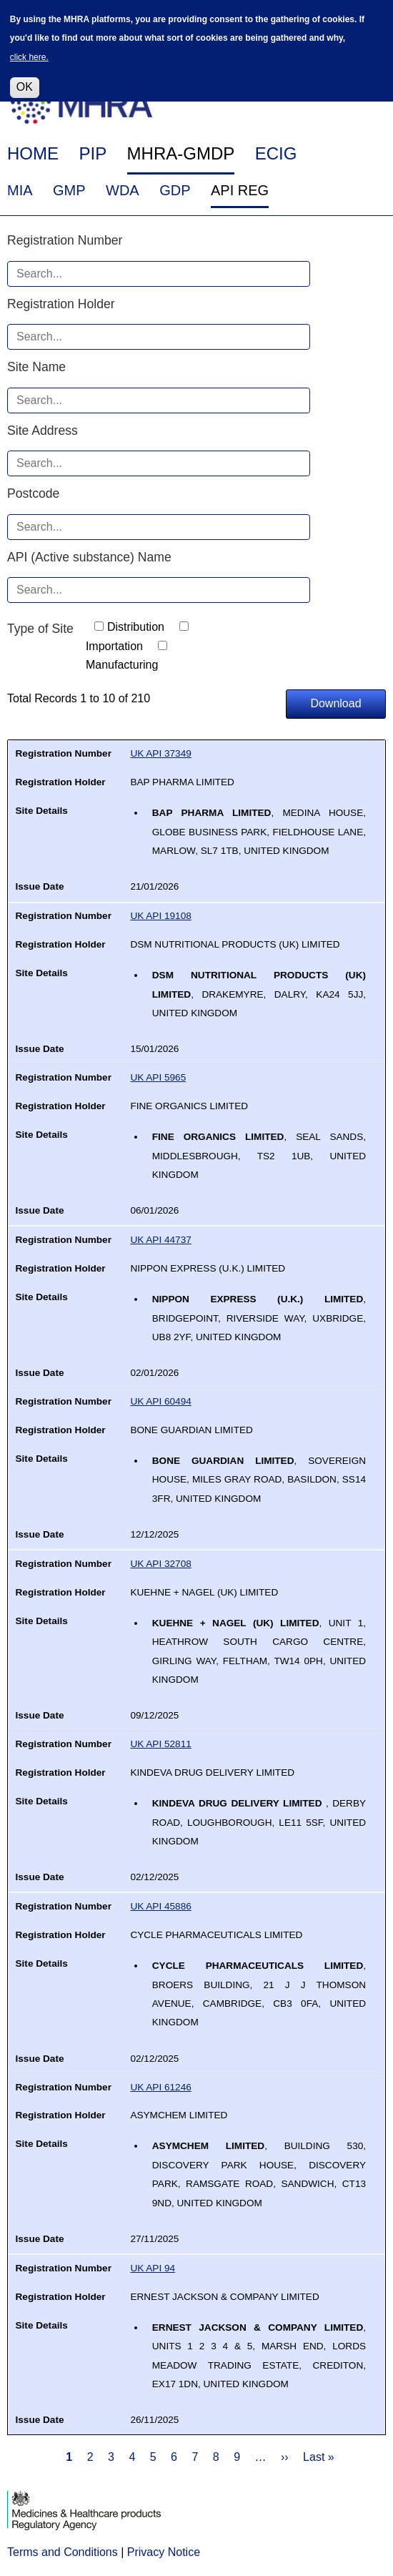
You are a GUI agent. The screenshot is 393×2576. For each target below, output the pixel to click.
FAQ (277, 93)
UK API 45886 (160, 1906)
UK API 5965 (158, 1077)
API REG (240, 190)
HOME (33, 153)
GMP (69, 190)
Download (335, 703)
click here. (29, 49)
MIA (20, 190)
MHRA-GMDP (181, 153)
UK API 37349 (160, 753)
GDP (174, 190)
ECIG (276, 153)
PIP (92, 153)
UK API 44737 (160, 1239)
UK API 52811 (160, 1744)
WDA (122, 190)
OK (24, 78)
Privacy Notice (163, 2552)
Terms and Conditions (62, 2552)
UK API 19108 (160, 915)
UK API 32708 (160, 1563)
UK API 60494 (160, 1401)
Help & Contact (347, 93)
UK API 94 (152, 2268)
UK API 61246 (160, 2087)
